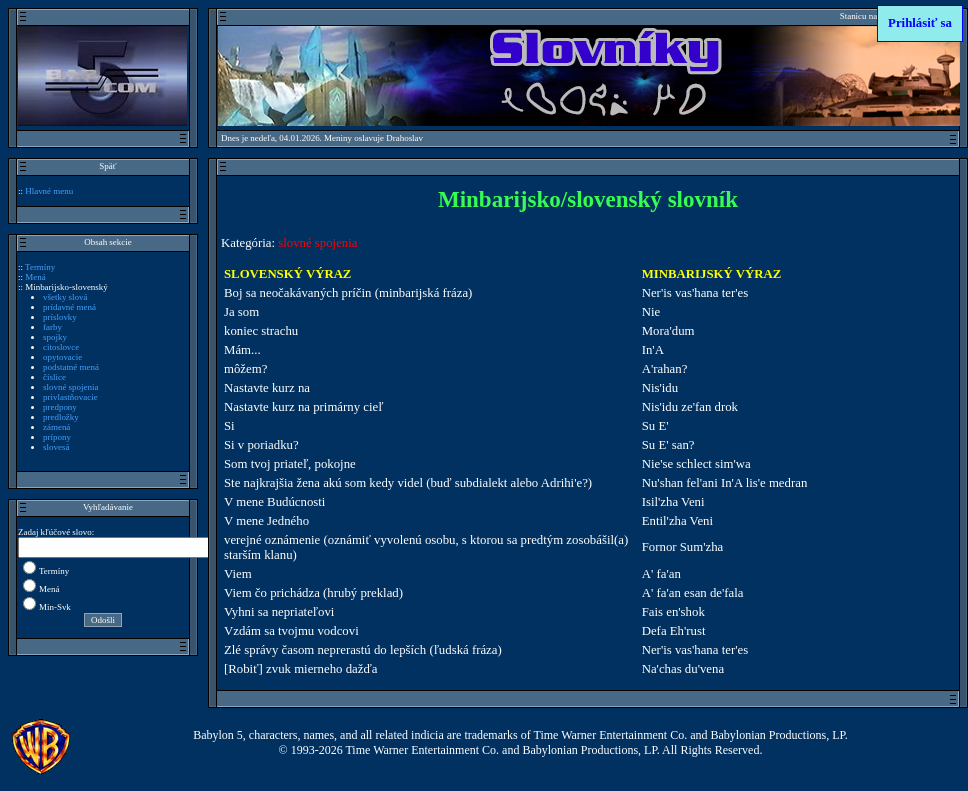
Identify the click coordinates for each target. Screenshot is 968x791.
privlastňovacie (70, 397)
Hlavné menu (49, 191)
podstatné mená (71, 367)
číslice (54, 377)
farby (52, 327)
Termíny (40, 267)
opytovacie (62, 357)
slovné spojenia (70, 387)
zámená (56, 427)
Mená (35, 277)
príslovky (60, 317)
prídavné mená (69, 307)
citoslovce (61, 347)
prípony (57, 437)
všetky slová (65, 297)
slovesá (56, 447)
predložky (61, 417)
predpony (60, 407)
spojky (55, 337)
